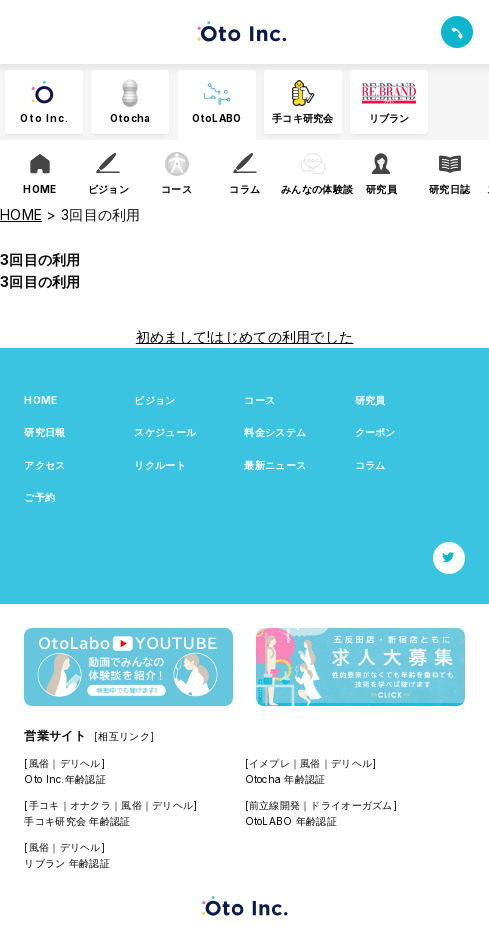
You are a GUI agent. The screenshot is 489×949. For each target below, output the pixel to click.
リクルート (159, 465)
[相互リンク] (124, 736)
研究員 (370, 400)
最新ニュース (275, 465)
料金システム (275, 432)
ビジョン (154, 400)
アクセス (44, 465)
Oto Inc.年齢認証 (64, 779)
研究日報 (44, 432)
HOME (40, 400)
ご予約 (39, 497)
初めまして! (173, 336)
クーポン (375, 432)
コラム (370, 465)
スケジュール (165, 432)
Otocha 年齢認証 (285, 779)
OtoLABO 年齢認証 (291, 821)
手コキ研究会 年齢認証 (77, 821)
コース (259, 400)
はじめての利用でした (281, 336)
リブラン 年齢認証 (67, 863)
